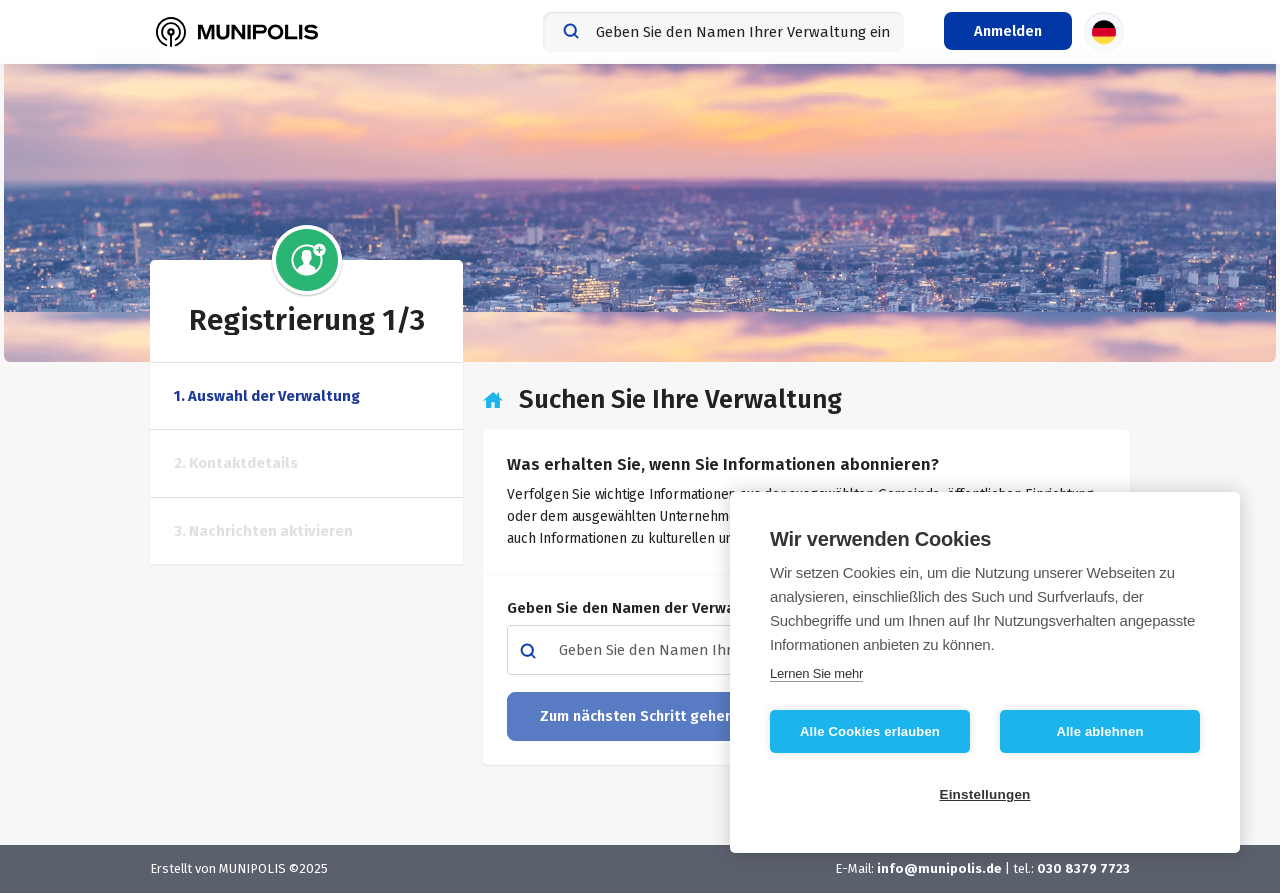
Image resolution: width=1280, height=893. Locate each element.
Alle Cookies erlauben (870, 731)
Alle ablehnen (1099, 731)
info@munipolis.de (939, 868)
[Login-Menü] (1008, 31)
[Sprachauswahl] (1104, 32)
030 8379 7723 (1083, 868)
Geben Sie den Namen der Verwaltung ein (656, 608)
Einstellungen (984, 794)
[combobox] (723, 32)
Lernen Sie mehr (816, 673)
